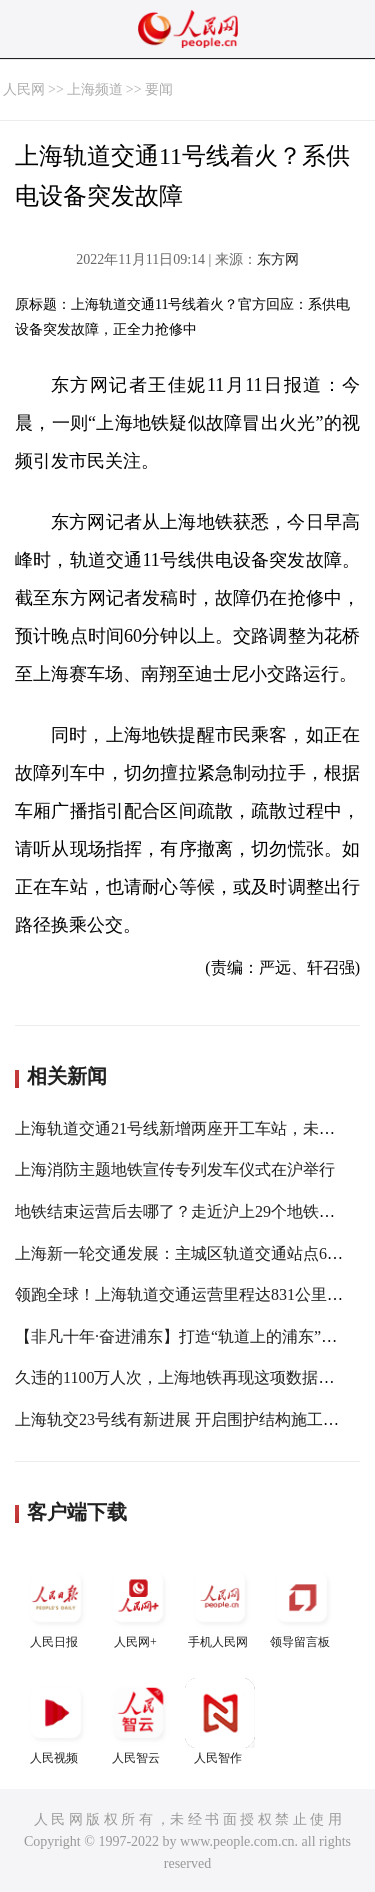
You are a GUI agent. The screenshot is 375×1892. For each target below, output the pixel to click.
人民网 (24, 89)
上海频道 (95, 89)
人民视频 (56, 1721)
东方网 (278, 259)
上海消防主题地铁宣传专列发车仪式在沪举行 (175, 1169)
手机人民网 (220, 1605)
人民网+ (138, 1605)
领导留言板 (302, 1605)
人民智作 (220, 1721)
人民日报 (56, 1605)
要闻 (159, 89)
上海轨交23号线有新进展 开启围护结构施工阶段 (185, 1419)
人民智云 (138, 1721)
